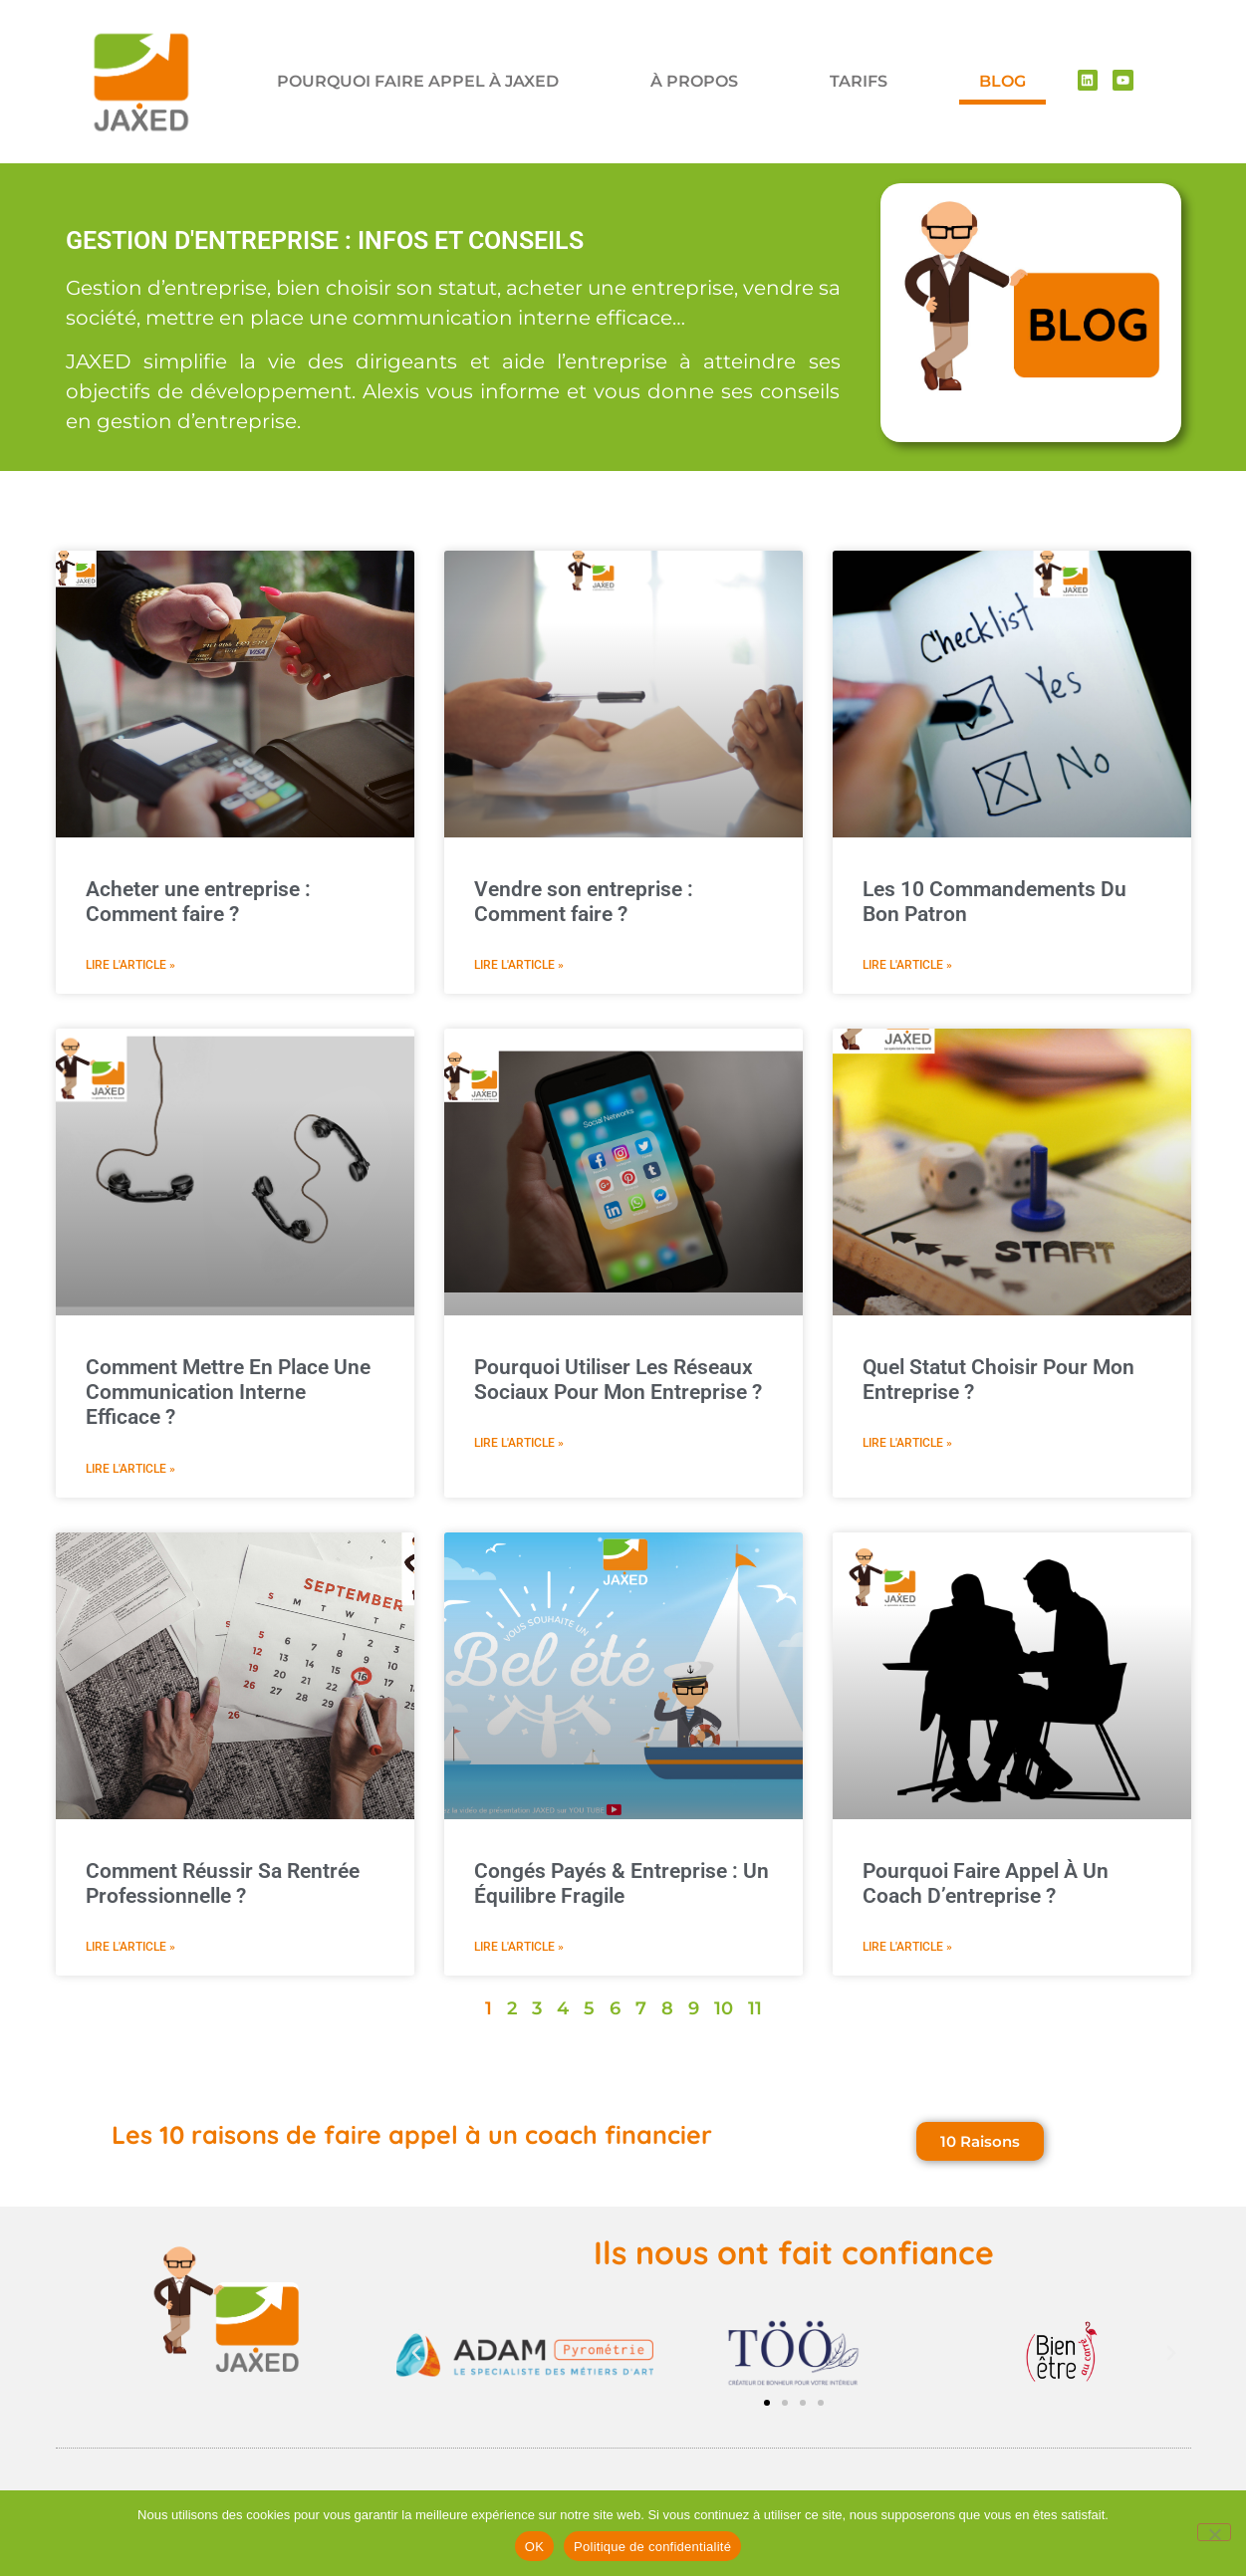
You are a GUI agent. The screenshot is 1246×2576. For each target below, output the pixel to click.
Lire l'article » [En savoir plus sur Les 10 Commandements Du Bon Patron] (907, 965)
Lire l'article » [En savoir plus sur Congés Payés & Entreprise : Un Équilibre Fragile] (519, 1947)
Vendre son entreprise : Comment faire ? (583, 901)
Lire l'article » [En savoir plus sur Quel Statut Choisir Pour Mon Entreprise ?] (907, 1443)
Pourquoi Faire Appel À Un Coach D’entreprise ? (986, 1883)
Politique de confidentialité (652, 2546)
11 (755, 2008)
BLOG (1002, 81)
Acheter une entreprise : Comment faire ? (198, 901)
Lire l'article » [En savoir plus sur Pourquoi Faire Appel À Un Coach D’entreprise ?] (907, 1947)
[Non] (1214, 2532)
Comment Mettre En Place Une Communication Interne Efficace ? (228, 1392)
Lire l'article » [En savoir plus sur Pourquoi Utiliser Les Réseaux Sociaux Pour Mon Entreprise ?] (519, 1443)
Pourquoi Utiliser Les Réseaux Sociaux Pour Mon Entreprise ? (618, 1379)
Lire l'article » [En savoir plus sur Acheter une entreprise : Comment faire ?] (130, 965)
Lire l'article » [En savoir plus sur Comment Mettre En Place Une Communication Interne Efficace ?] (130, 1469)
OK (534, 2546)
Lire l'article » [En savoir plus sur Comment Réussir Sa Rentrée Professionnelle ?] (130, 1947)
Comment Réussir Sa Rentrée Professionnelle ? (223, 1883)
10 (723, 2008)
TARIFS (858, 81)
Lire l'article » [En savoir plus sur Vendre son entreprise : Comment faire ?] (519, 965)
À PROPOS (694, 81)
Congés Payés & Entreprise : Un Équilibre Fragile (621, 1883)
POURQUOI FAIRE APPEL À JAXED (418, 81)
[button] (416, 2353)
